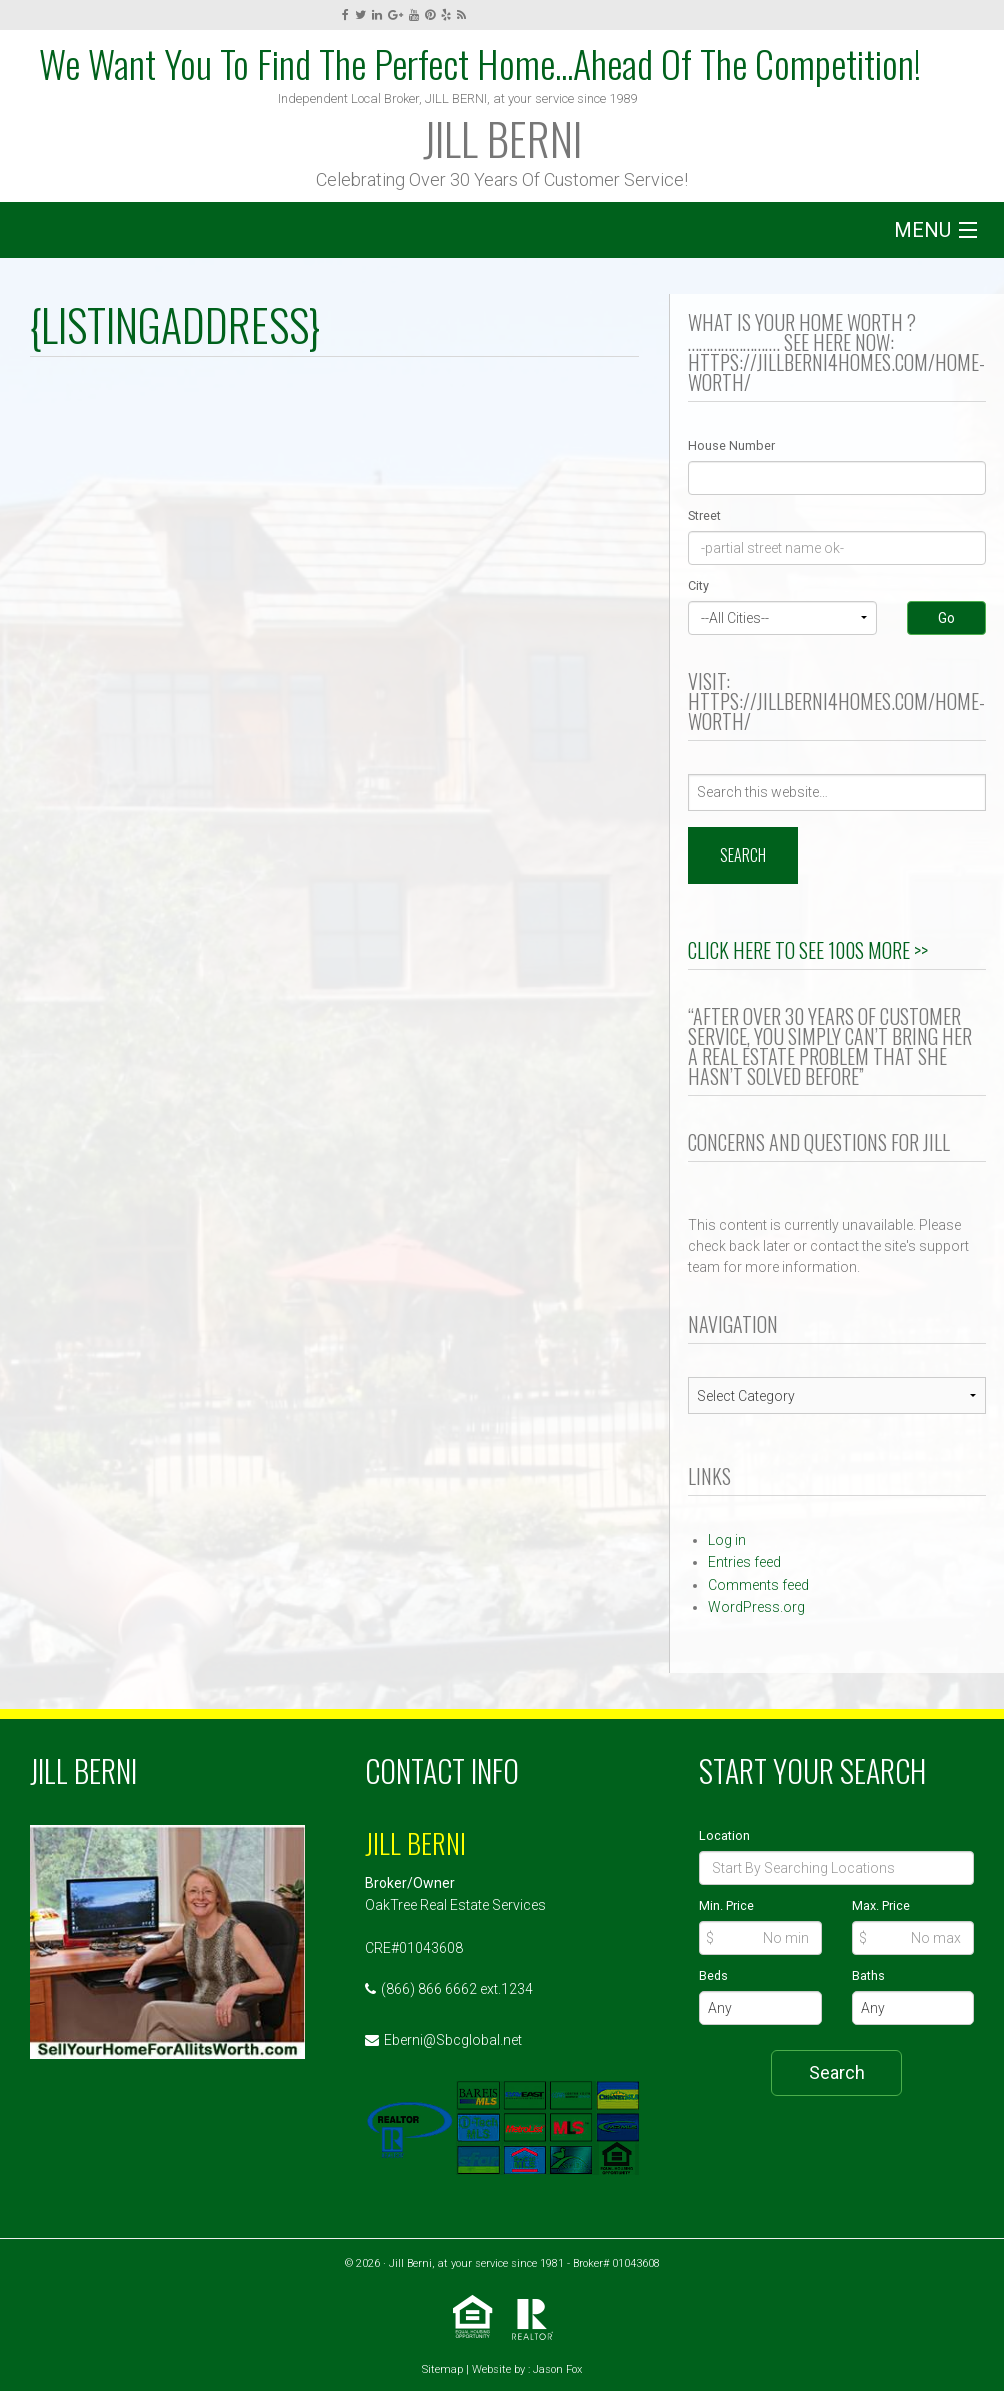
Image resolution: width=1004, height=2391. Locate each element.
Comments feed (758, 1585)
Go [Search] (946, 618)
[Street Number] (837, 478)
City (698, 585)
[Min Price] (760, 1938)
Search (837, 2072)
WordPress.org (756, 1607)
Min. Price (726, 1905)
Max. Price (881, 1905)
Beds (713, 1975)
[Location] (836, 1868)
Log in (727, 1540)
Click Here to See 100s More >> (808, 950)
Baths (868, 1975)
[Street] (837, 548)
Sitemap (442, 2369)
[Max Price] (913, 1938)
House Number (731, 445)
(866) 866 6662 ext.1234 (457, 1989)
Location (724, 1835)
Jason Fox (557, 2369)
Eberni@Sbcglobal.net (453, 2040)
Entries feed (744, 1562)
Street (704, 515)
